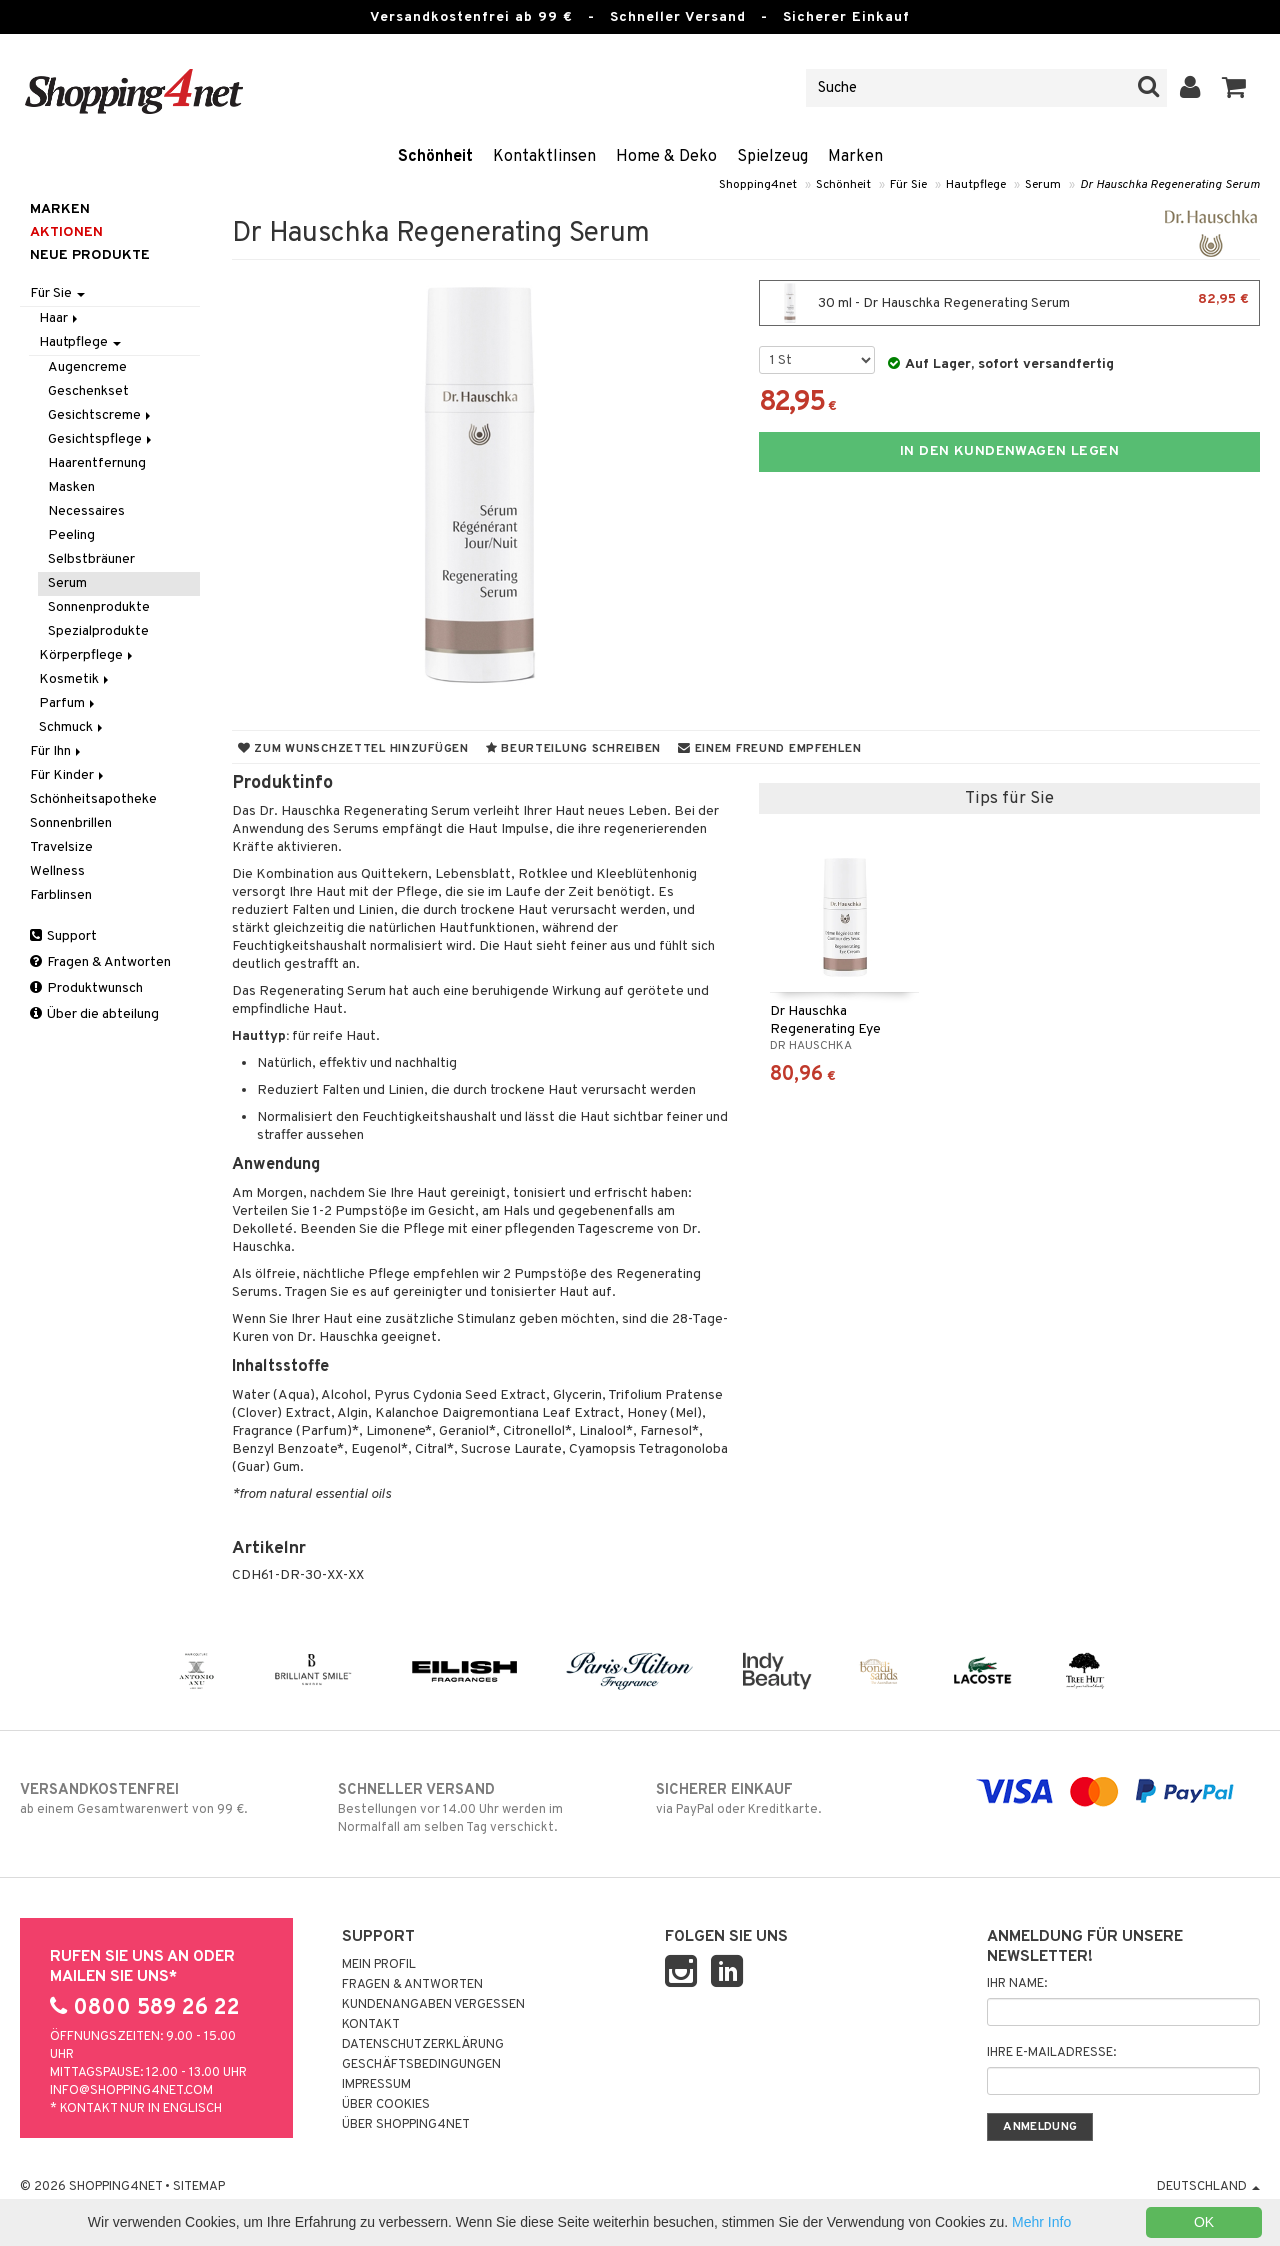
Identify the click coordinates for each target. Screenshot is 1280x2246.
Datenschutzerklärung (423, 2045)
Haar (60, 318)
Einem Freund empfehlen (769, 749)
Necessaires (86, 511)
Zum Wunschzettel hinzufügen (353, 749)
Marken (855, 157)
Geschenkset (88, 391)
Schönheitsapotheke (93, 799)
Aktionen (66, 232)
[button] (1234, 88)
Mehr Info (1041, 2222)
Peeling (71, 535)
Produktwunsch (86, 988)
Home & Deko (666, 157)
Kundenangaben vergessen (433, 2005)
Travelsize (61, 847)
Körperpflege (87, 655)
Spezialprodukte (98, 631)
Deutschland (1208, 2187)
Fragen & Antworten (100, 962)
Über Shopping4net (406, 2125)
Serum (1043, 185)
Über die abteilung (94, 1014)
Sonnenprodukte (99, 607)
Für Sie (908, 185)
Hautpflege (976, 185)
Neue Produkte (90, 255)
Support (63, 936)
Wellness (57, 871)
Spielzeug (772, 157)
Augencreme (87, 367)
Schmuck (72, 727)
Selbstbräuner (91, 559)
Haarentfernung (97, 463)
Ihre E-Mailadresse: (1051, 2053)
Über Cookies (386, 2105)
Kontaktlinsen (544, 157)
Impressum (376, 2085)
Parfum (68, 703)
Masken (71, 487)
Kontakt (371, 2025)
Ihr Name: (1017, 1984)
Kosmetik (75, 679)
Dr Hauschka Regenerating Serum (1170, 185)
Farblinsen (61, 895)
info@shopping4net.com (131, 2091)
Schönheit (435, 157)
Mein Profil (379, 1965)
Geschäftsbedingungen (421, 2065)
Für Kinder (68, 775)
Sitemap (199, 2187)
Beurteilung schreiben (573, 749)
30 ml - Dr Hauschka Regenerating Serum (1009, 303)
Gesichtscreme (101, 415)
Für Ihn (57, 751)
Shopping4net (758, 185)
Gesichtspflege (101, 439)
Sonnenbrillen (71, 823)
